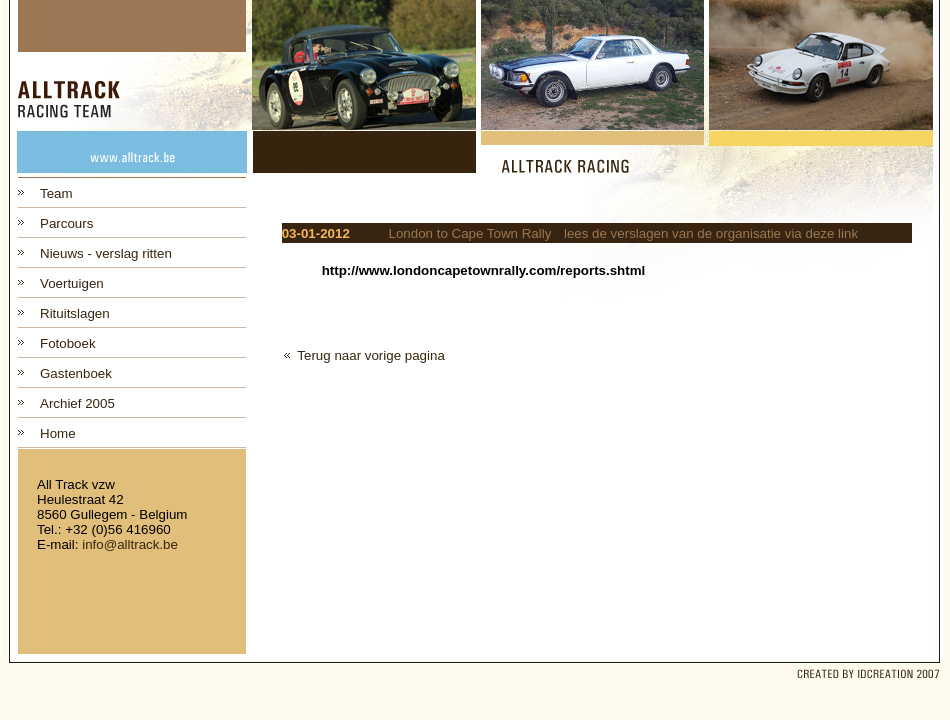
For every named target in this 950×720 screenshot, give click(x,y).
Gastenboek (76, 373)
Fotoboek (68, 343)
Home (58, 433)
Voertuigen (72, 283)
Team (56, 193)
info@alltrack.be (130, 544)
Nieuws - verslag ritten (106, 253)
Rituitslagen (75, 313)
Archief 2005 (77, 403)
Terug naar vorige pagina (370, 355)
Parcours (66, 223)
